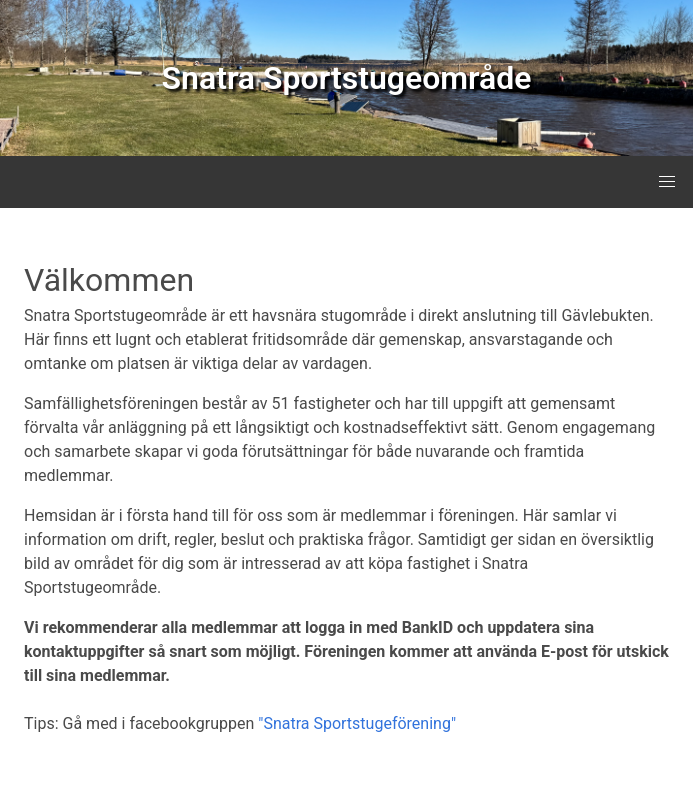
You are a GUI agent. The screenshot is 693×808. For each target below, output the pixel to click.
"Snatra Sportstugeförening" (357, 723)
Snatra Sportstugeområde (347, 78)
